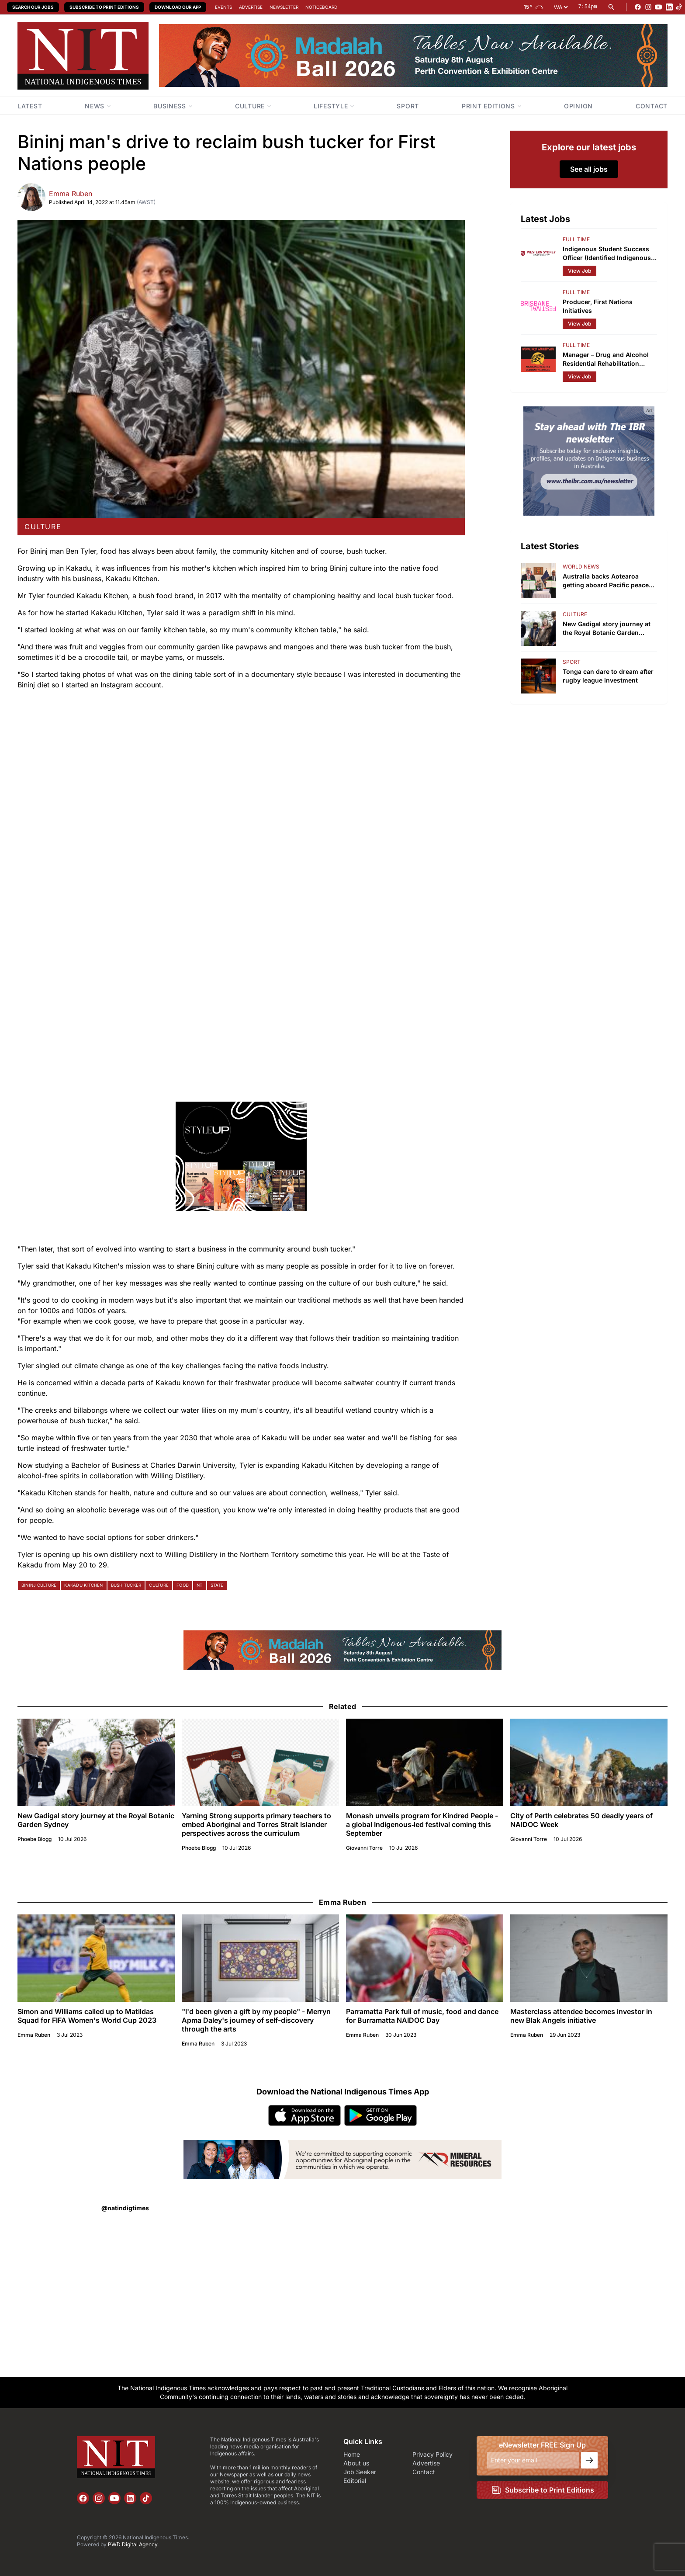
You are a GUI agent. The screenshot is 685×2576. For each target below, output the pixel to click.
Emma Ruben (70, 193)
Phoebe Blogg (34, 1839)
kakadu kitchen (83, 1585)
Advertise (251, 7)
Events (223, 7)
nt (199, 1585)
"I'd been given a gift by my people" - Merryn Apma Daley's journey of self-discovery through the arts (256, 2020)
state (217, 1585)
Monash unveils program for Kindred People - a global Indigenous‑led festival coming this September (422, 1824)
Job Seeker (359, 2471)
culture (42, 526)
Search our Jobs (33, 7)
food (182, 1585)
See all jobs (589, 169)
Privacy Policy (432, 2454)
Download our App (178, 7)
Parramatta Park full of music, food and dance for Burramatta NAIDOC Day (422, 2016)
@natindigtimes (125, 2208)
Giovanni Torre (364, 1847)
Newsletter (284, 7)
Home (351, 2454)
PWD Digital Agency (132, 2544)
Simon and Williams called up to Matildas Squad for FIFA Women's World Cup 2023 (86, 2016)
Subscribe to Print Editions (104, 7)
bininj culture (38, 1585)
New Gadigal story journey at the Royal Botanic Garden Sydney (95, 1820)
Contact (423, 2471)
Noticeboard (321, 7)
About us (356, 2463)
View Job (579, 270)
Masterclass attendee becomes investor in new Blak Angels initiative (581, 2016)
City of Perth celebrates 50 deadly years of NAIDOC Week (581, 1820)
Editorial (354, 2480)
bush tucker (126, 1585)
